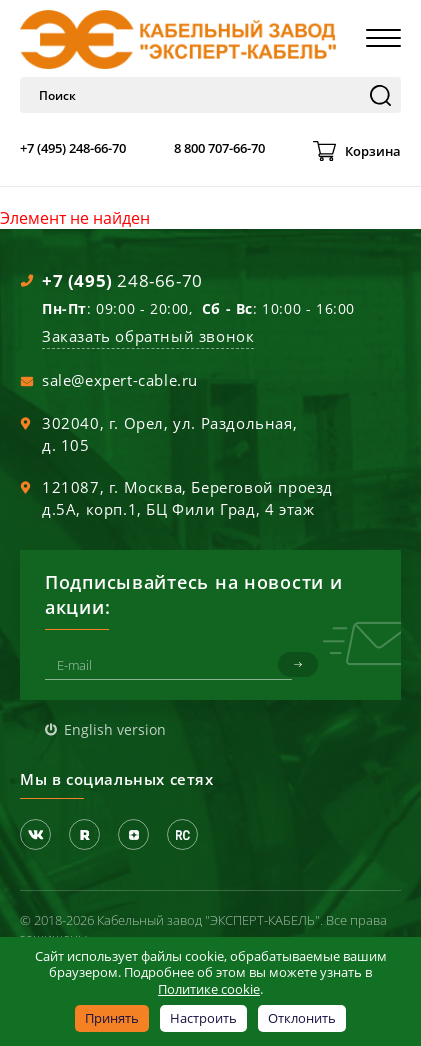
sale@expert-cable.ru (120, 380)
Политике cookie (209, 989)
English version (115, 729)
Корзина (373, 151)
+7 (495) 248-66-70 (73, 148)
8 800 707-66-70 (219, 148)
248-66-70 (122, 280)
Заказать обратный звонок (148, 336)
